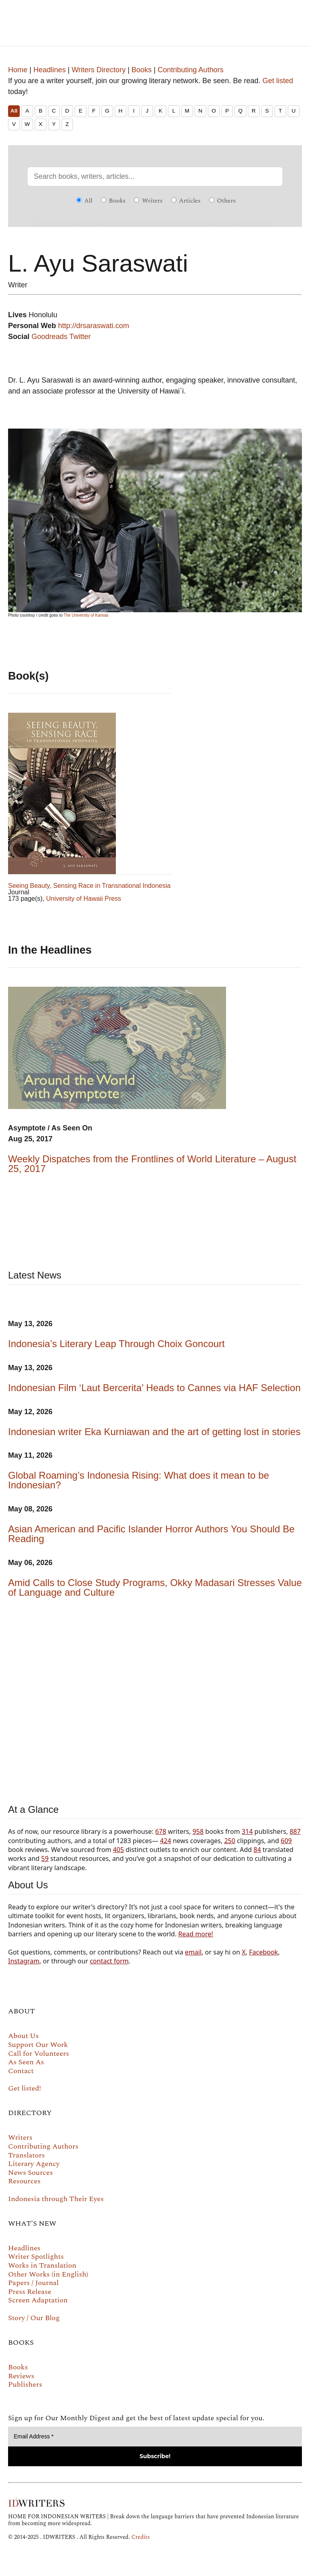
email (193, 1952)
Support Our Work (38, 2044)
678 (160, 1831)
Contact (21, 2070)
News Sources (30, 2172)
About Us (23, 2035)
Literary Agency (34, 2163)
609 (286, 1840)
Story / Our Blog (34, 2317)
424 (165, 1840)
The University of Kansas (86, 615)
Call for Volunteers (38, 2053)
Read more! (195, 1933)
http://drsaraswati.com (93, 326)
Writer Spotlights (36, 2256)
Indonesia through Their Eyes (56, 2198)
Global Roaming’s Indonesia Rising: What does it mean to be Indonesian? (138, 1480)
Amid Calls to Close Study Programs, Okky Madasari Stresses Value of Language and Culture (155, 1587)
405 (118, 1849)
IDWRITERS (155, 18)
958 (198, 1831)
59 (44, 1858)
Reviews (21, 2376)
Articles (186, 200)
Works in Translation (42, 2265)
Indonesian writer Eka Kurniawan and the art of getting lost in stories (154, 1431)
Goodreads (49, 337)
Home (17, 70)
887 (294, 1831)
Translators (26, 2155)
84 (257, 1849)
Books (142, 70)
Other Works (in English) (48, 2274)
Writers (148, 200)
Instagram (24, 1961)
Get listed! (24, 2088)
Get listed (277, 81)
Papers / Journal (33, 2282)
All (13, 111)
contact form (109, 1961)
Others (222, 200)
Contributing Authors (191, 70)
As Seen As (26, 2062)
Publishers (25, 2384)
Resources (24, 2181)
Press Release (29, 2291)
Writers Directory (98, 70)
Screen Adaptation (38, 2300)
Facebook (263, 1952)
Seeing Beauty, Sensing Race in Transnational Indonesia (89, 885)
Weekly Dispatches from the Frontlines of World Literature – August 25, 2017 (152, 1163)
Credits (140, 2537)
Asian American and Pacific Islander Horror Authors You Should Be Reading (151, 1533)
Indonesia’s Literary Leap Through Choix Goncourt (116, 1343)
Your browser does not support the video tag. (155, 1699)
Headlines (50, 70)
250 (229, 1840)
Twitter (80, 337)
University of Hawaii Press (83, 898)
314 (247, 1831)
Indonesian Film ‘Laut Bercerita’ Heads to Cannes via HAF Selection (154, 1387)
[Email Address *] (155, 2436)
